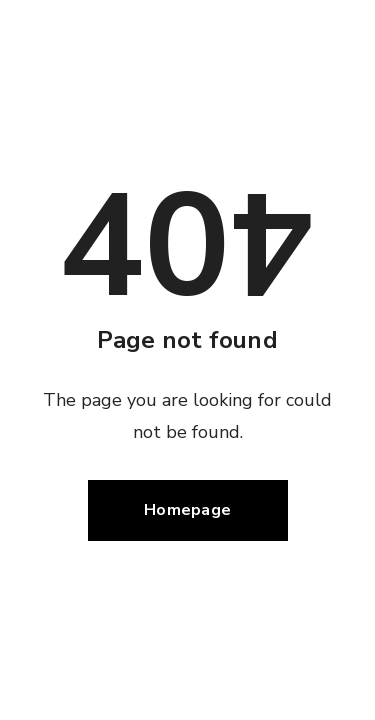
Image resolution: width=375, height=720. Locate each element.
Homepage (187, 510)
